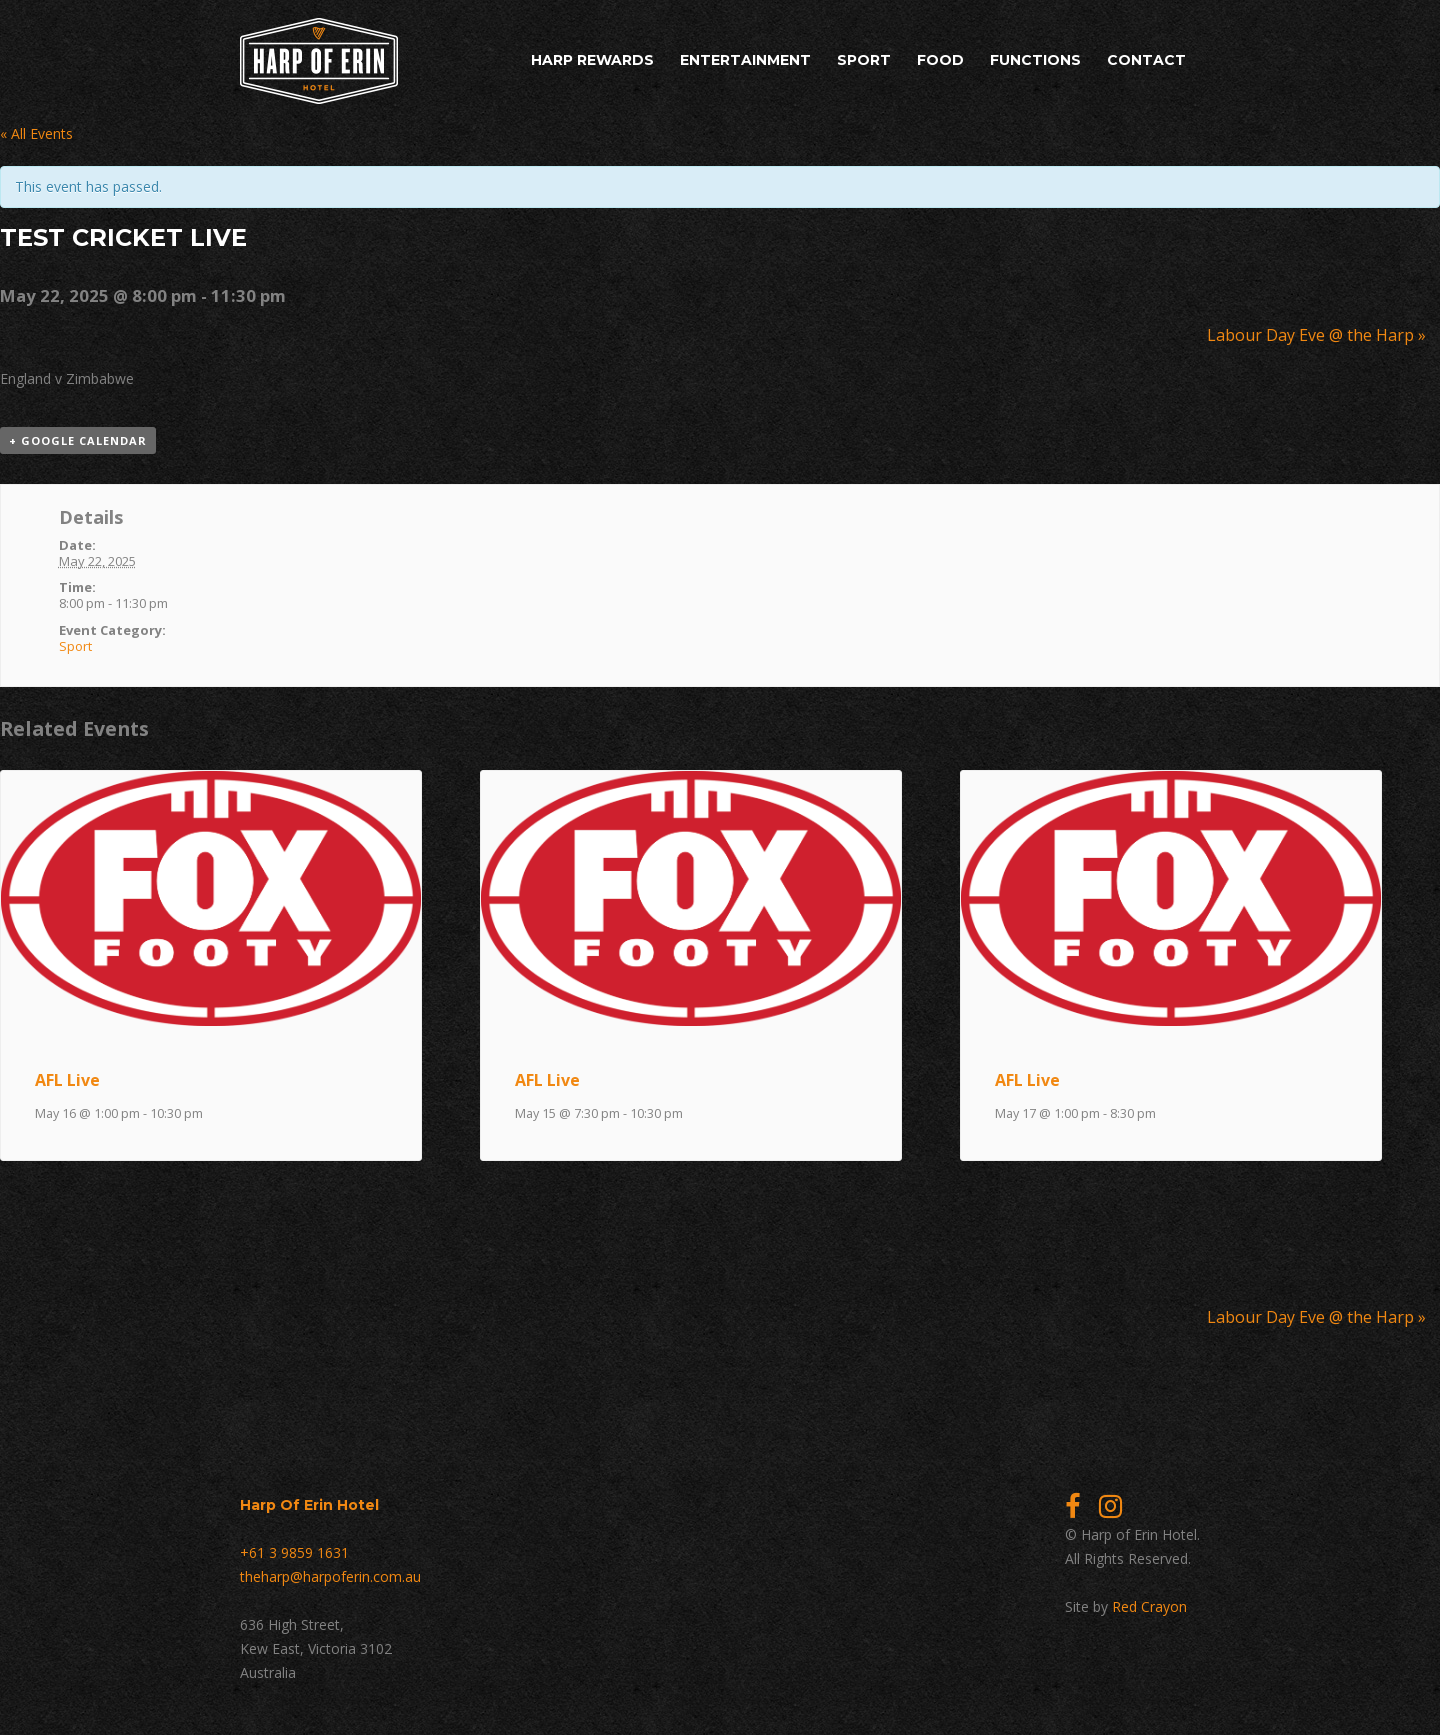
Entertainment (745, 60)
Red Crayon (1149, 1606)
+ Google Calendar (78, 440)
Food (940, 60)
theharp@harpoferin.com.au (330, 1576)
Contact (1146, 60)
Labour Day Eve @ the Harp (1316, 335)
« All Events (36, 133)
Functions (1035, 60)
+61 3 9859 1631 (294, 1552)
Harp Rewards (592, 60)
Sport (864, 60)
